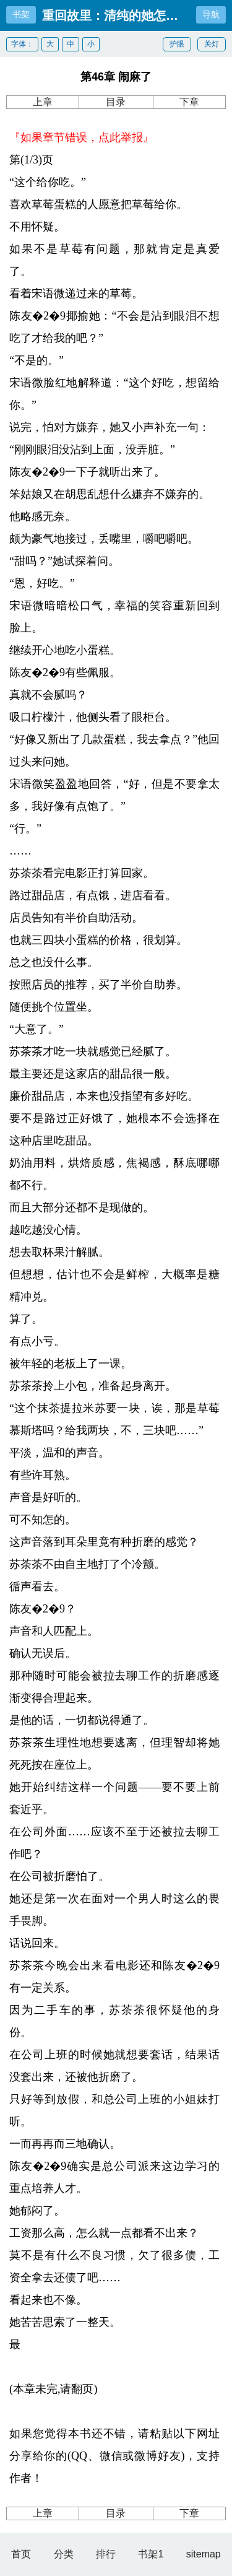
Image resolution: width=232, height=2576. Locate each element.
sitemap (203, 2554)
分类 (64, 2554)
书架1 (150, 2554)
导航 (211, 14)
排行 (106, 2554)
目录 (116, 102)
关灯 (211, 44)
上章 (43, 102)
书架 (21, 14)
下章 (189, 102)
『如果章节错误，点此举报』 (81, 137)
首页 (21, 2554)
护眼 (177, 44)
